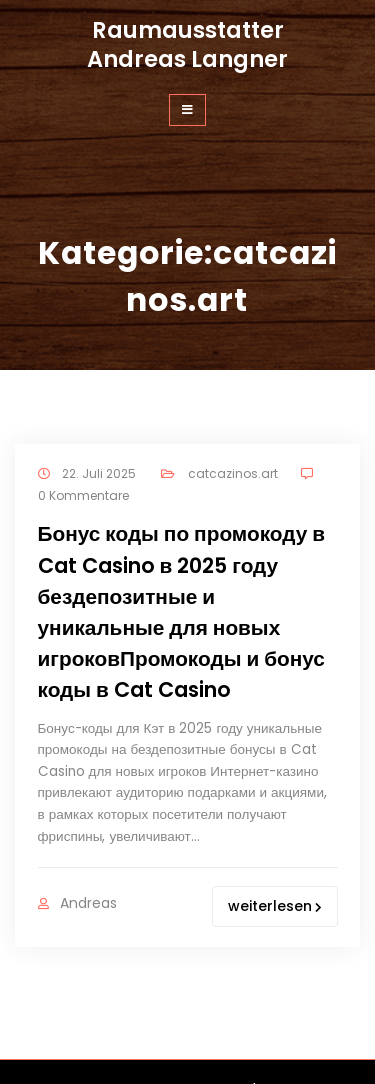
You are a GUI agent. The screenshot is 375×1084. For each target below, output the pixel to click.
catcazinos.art (225, 471)
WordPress (257, 1030)
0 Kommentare (83, 490)
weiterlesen (274, 848)
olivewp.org (244, 1051)
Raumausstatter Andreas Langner (187, 44)
